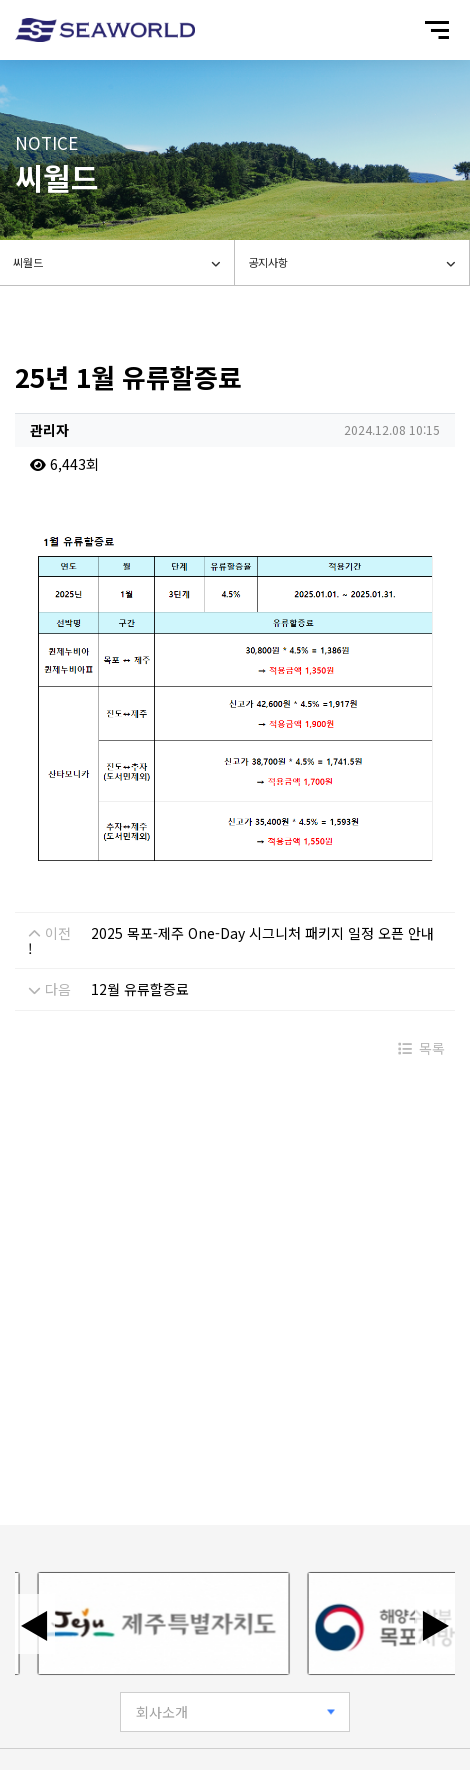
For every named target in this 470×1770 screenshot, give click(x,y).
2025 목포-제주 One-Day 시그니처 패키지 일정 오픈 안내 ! (231, 940)
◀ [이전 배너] (35, 1624)
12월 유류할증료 (140, 989)
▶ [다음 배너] (435, 1624)
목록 (421, 1048)
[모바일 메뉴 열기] (437, 30)
